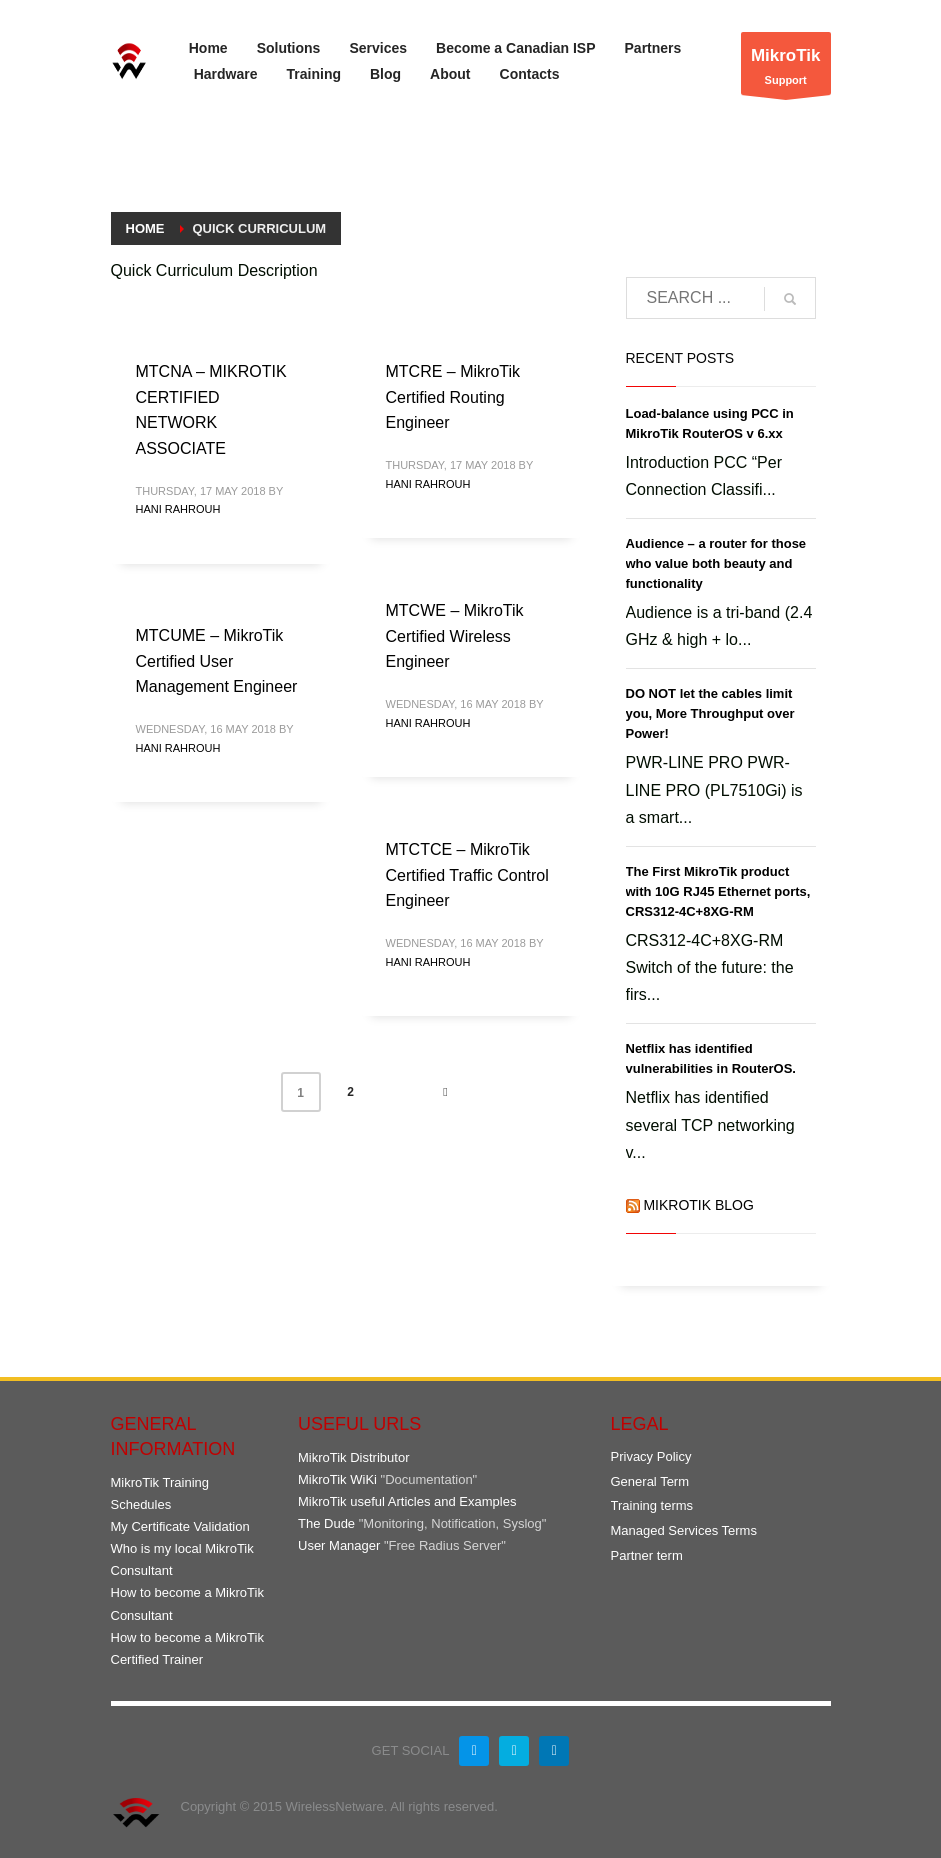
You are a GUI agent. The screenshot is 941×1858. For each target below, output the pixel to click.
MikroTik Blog (698, 1205)
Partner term (647, 1555)
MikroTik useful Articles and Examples (407, 1501)
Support (786, 68)
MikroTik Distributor (353, 1457)
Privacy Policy (651, 1456)
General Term (650, 1481)
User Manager (339, 1545)
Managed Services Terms (684, 1530)
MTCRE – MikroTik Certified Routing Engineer (453, 397)
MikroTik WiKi (337, 1479)
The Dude (326, 1523)
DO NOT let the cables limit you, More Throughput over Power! (710, 713)
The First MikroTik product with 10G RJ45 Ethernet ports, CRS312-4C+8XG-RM (718, 891)
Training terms (652, 1505)
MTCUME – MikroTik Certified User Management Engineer (217, 661)
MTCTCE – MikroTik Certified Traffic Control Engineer (467, 875)
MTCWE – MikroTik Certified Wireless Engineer (455, 636)
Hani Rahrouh (178, 509)
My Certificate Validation (180, 1526)
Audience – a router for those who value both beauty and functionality (716, 563)
